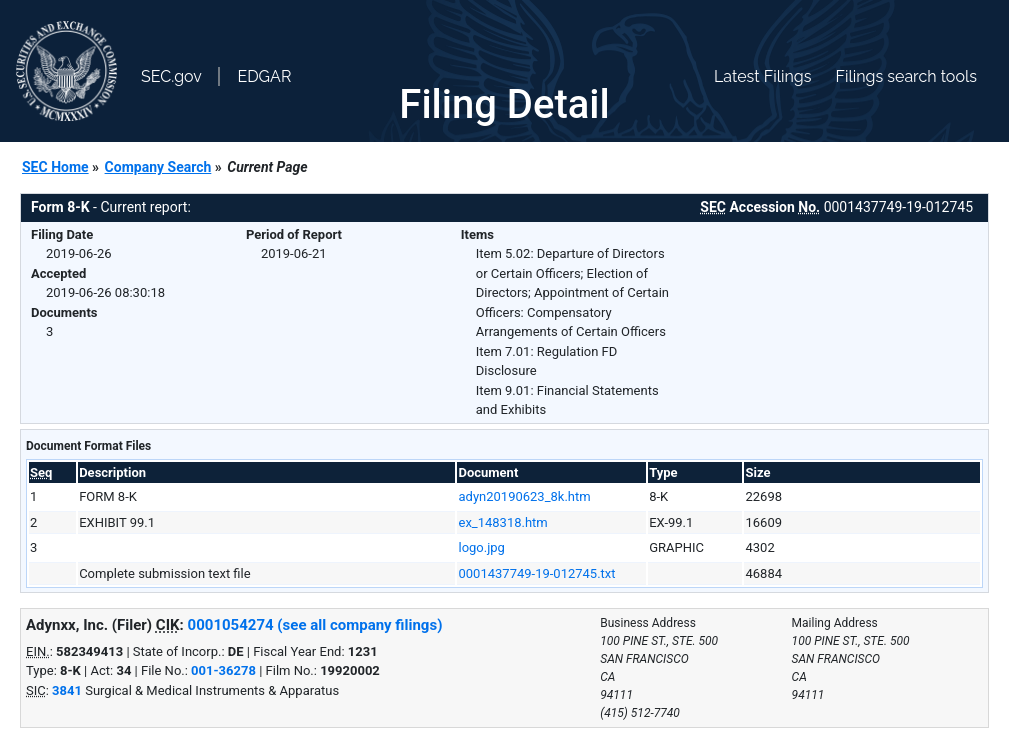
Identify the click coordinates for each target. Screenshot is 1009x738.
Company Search (158, 167)
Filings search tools (906, 76)
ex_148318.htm (502, 522)
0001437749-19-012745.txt (536, 573)
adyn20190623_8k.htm (524, 496)
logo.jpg (481, 547)
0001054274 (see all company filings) (315, 625)
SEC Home (55, 167)
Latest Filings (762, 76)
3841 (67, 690)
